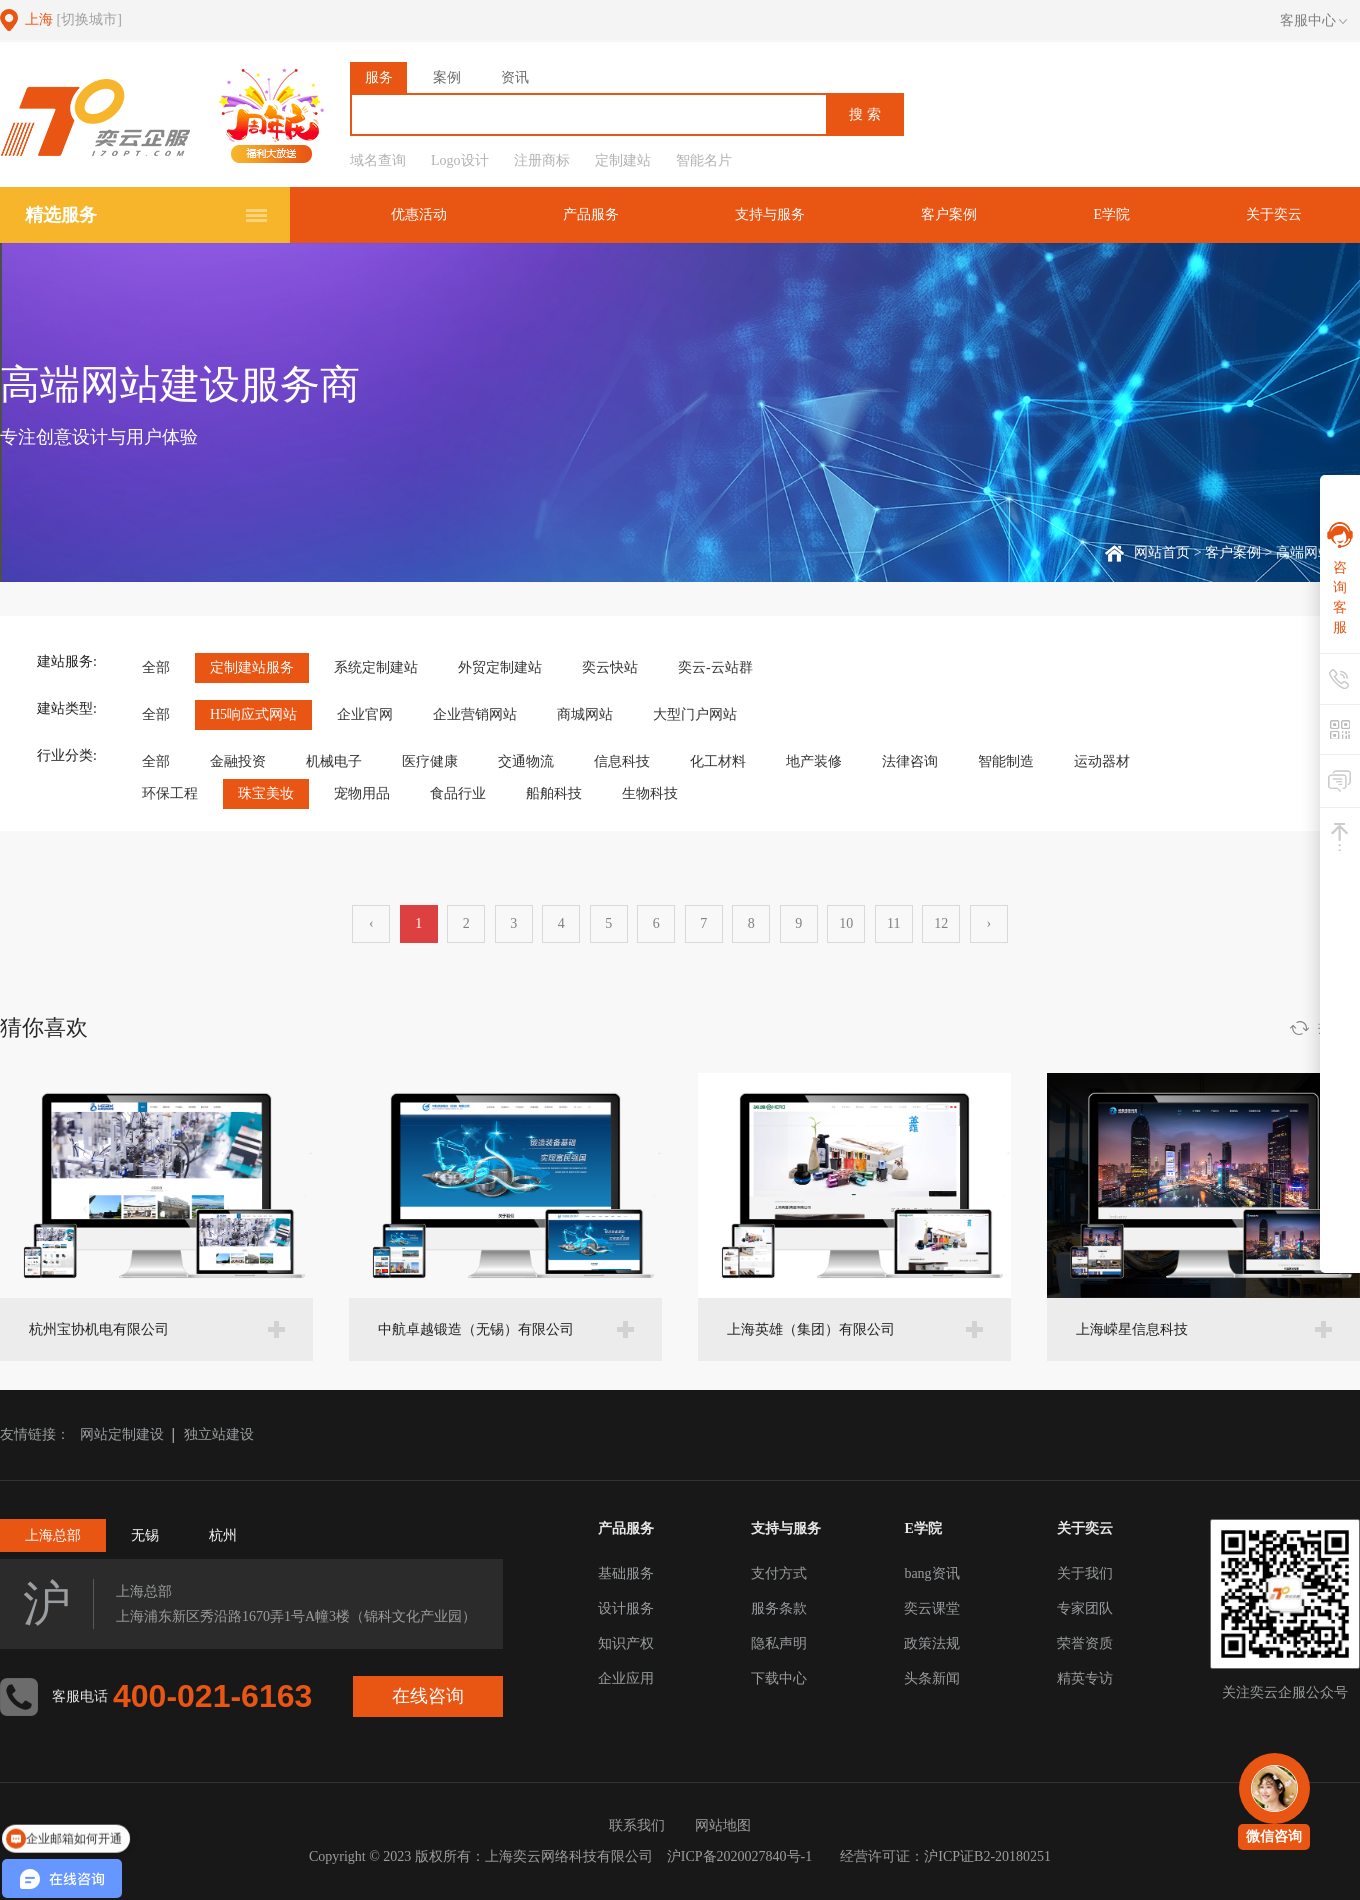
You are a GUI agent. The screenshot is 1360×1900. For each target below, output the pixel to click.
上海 (73, 19)
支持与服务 (770, 214)
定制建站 (623, 160)
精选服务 (61, 215)
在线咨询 (428, 1696)
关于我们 (1085, 1573)
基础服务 (626, 1573)
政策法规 (932, 1643)
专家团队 (1085, 1608)
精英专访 (1085, 1678)
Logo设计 (460, 160)
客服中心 (1313, 21)
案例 (447, 77)
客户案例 (949, 214)
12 (941, 923)
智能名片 (704, 160)
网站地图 (723, 1825)
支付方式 (779, 1573)
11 (893, 923)
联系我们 (637, 1825)
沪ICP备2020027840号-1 (739, 1856)
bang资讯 (931, 1573)
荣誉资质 (1085, 1643)
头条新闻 (932, 1678)
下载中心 (779, 1678)
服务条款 (779, 1608)
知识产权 (626, 1643)
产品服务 (591, 214)
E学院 (1111, 214)
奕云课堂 (932, 1608)
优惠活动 (419, 214)
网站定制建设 (122, 1434)
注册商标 (542, 160)
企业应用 (626, 1678)
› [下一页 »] (988, 923)
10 (846, 923)
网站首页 (1162, 552)
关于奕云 (1274, 214)
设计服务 (626, 1608)
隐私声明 (779, 1643)
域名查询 (378, 160)
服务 (379, 77)
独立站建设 (219, 1434)
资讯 (515, 77)
